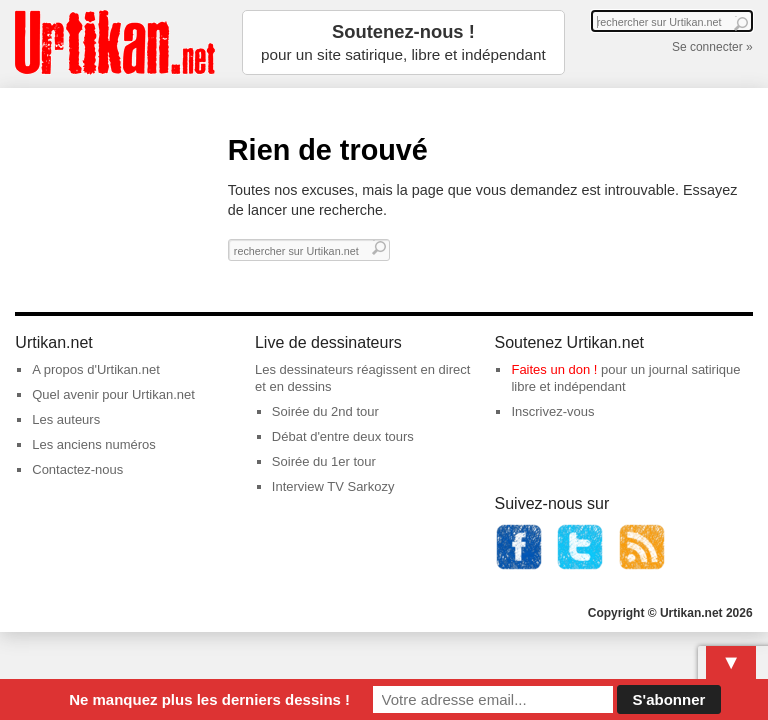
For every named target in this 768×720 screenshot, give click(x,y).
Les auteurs (66, 419)
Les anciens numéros (94, 444)
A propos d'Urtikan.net (96, 369)
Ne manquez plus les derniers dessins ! (209, 699)
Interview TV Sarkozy (333, 486)
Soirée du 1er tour (324, 461)
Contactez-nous (77, 469)
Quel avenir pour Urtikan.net (113, 394)
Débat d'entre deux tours (343, 436)
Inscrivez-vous (552, 411)
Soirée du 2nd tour (325, 411)
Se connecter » (712, 47)
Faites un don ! (554, 369)
